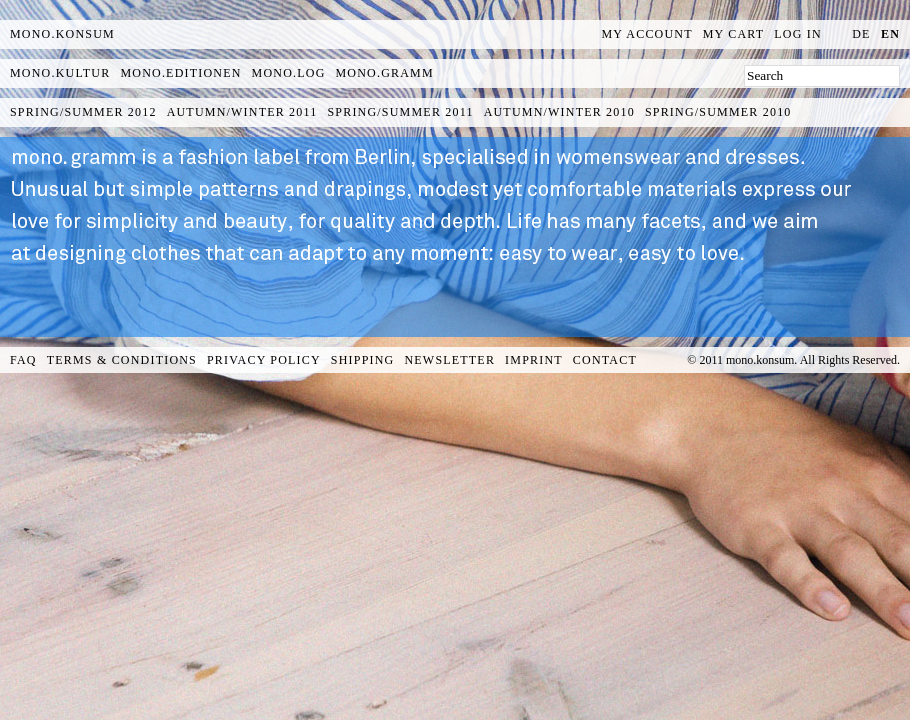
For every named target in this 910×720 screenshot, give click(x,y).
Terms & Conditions (122, 360)
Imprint (534, 360)
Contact (605, 360)
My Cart (734, 34)
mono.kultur (60, 73)
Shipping (363, 360)
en (890, 34)
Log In (798, 34)
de (861, 34)
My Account (647, 34)
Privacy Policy (264, 360)
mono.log (289, 73)
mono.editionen (180, 73)
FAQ (23, 360)
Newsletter (449, 360)
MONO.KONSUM (62, 34)
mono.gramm (385, 73)
